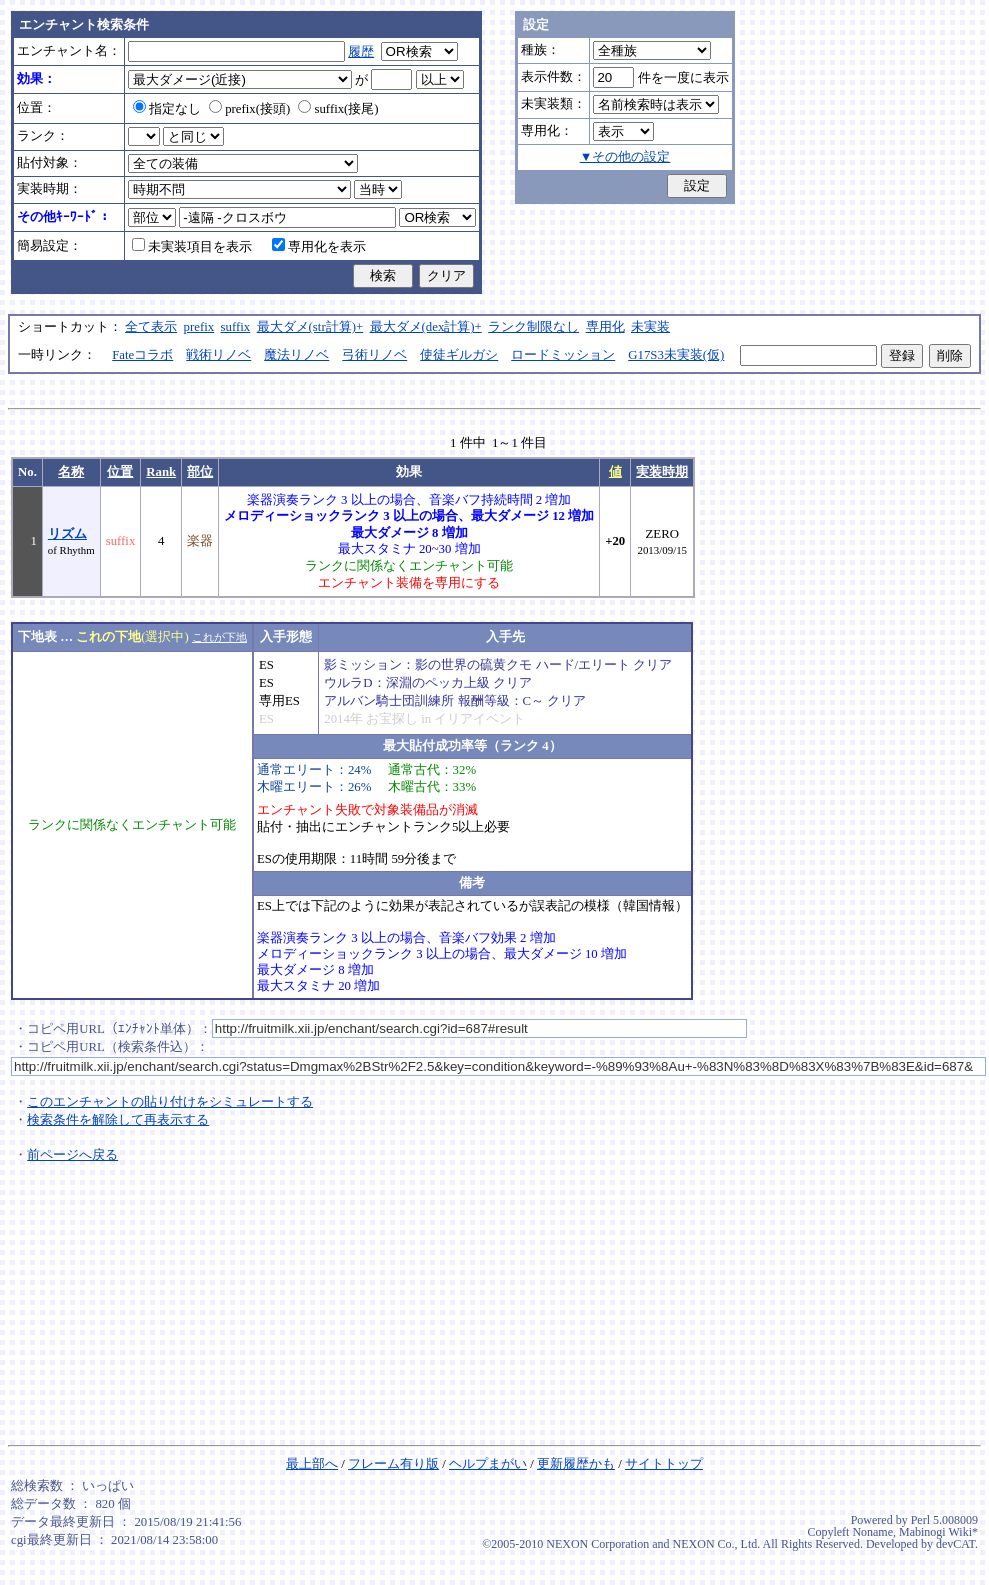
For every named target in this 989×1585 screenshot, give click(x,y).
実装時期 (662, 472)
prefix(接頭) (249, 109)
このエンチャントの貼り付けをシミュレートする (170, 1102)
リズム (67, 534)
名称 (71, 472)
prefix (199, 327)
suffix (236, 327)
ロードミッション (563, 355)
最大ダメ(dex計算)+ (426, 327)
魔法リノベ (296, 355)
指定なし (167, 109)
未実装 (650, 327)
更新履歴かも (576, 1464)
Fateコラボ (142, 355)
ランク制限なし (533, 327)
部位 (200, 472)
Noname (872, 1532)
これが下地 (219, 637)
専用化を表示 (319, 247)
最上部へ (312, 1464)
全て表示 (151, 327)
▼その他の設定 (625, 157)
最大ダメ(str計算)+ (310, 327)
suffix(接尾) (338, 109)
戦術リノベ (218, 355)
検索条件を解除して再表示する (118, 1120)
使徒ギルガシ (459, 355)
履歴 (361, 52)
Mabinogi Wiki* (938, 1532)
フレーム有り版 (393, 1464)
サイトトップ (664, 1464)
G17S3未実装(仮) (676, 355)
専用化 (605, 327)
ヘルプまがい (488, 1464)
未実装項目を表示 (192, 247)
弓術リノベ (374, 355)
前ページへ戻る (72, 1155)
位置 (120, 472)
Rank (161, 472)
